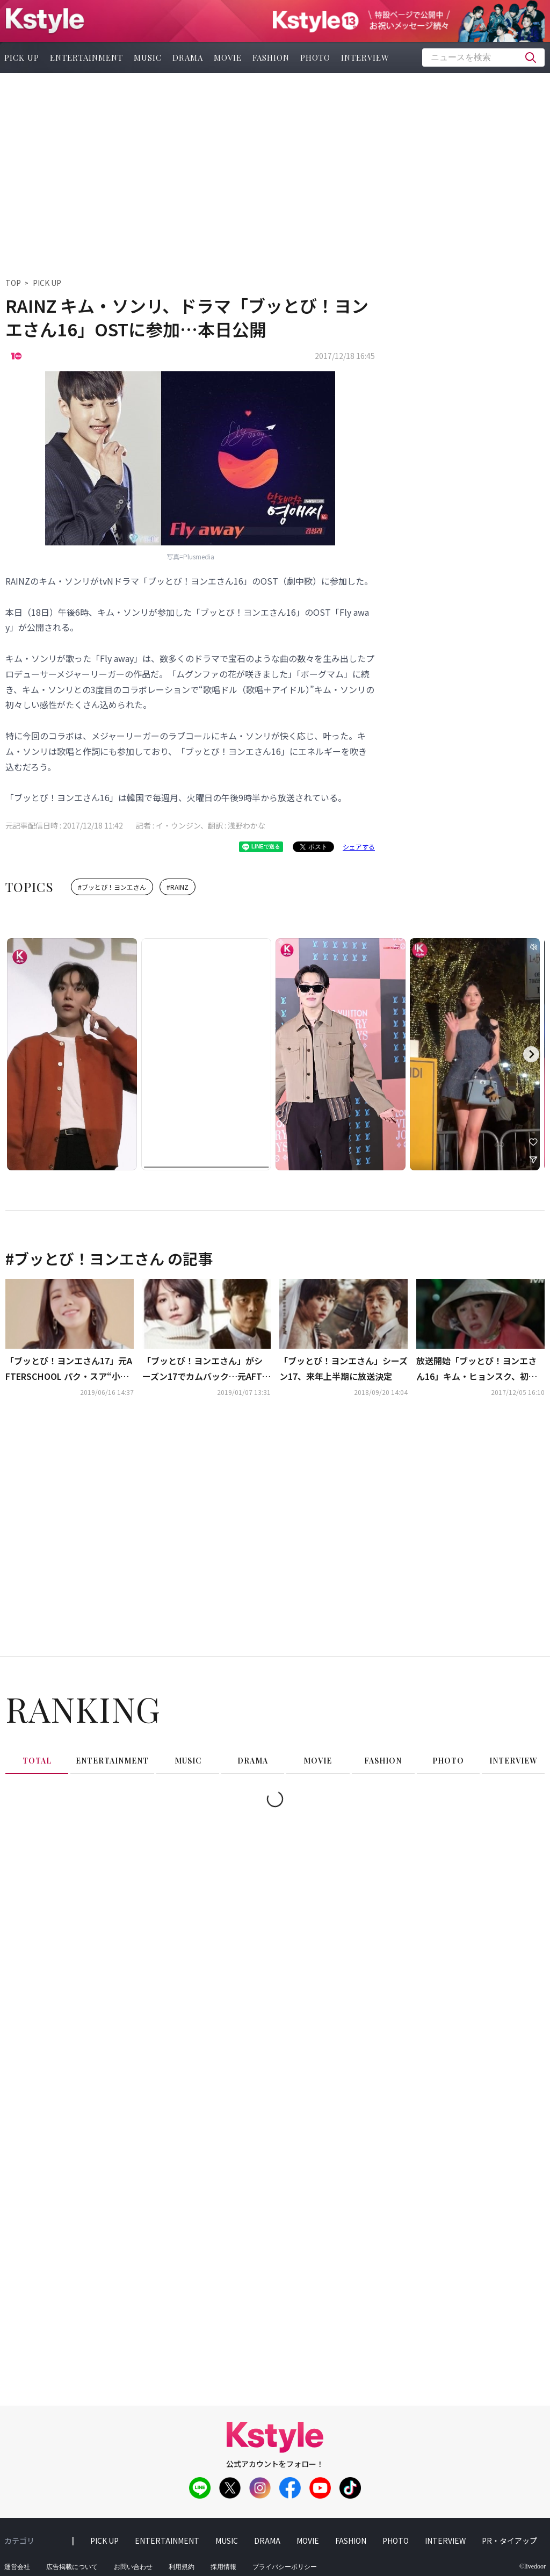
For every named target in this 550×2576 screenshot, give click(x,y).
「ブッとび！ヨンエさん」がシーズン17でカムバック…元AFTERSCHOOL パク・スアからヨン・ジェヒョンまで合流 (204, 1369)
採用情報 (223, 2567)
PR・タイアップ (509, 2540)
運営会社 (17, 2567)
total (37, 1760)
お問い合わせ (133, 2567)
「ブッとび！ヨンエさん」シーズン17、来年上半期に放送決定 (343, 1368)
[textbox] (483, 57)
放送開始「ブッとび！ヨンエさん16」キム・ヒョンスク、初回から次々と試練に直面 (476, 1369)
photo (315, 57)
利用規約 (181, 2567)
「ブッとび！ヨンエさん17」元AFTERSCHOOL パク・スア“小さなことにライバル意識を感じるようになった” (68, 1369)
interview (365, 57)
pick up (104, 2540)
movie (228, 57)
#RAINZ (178, 886)
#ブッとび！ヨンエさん (112, 886)
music (148, 57)
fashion (271, 57)
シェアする (359, 846)
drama (187, 57)
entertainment (86, 57)
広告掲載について (72, 2567)
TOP (13, 282)
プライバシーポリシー (284, 2567)
